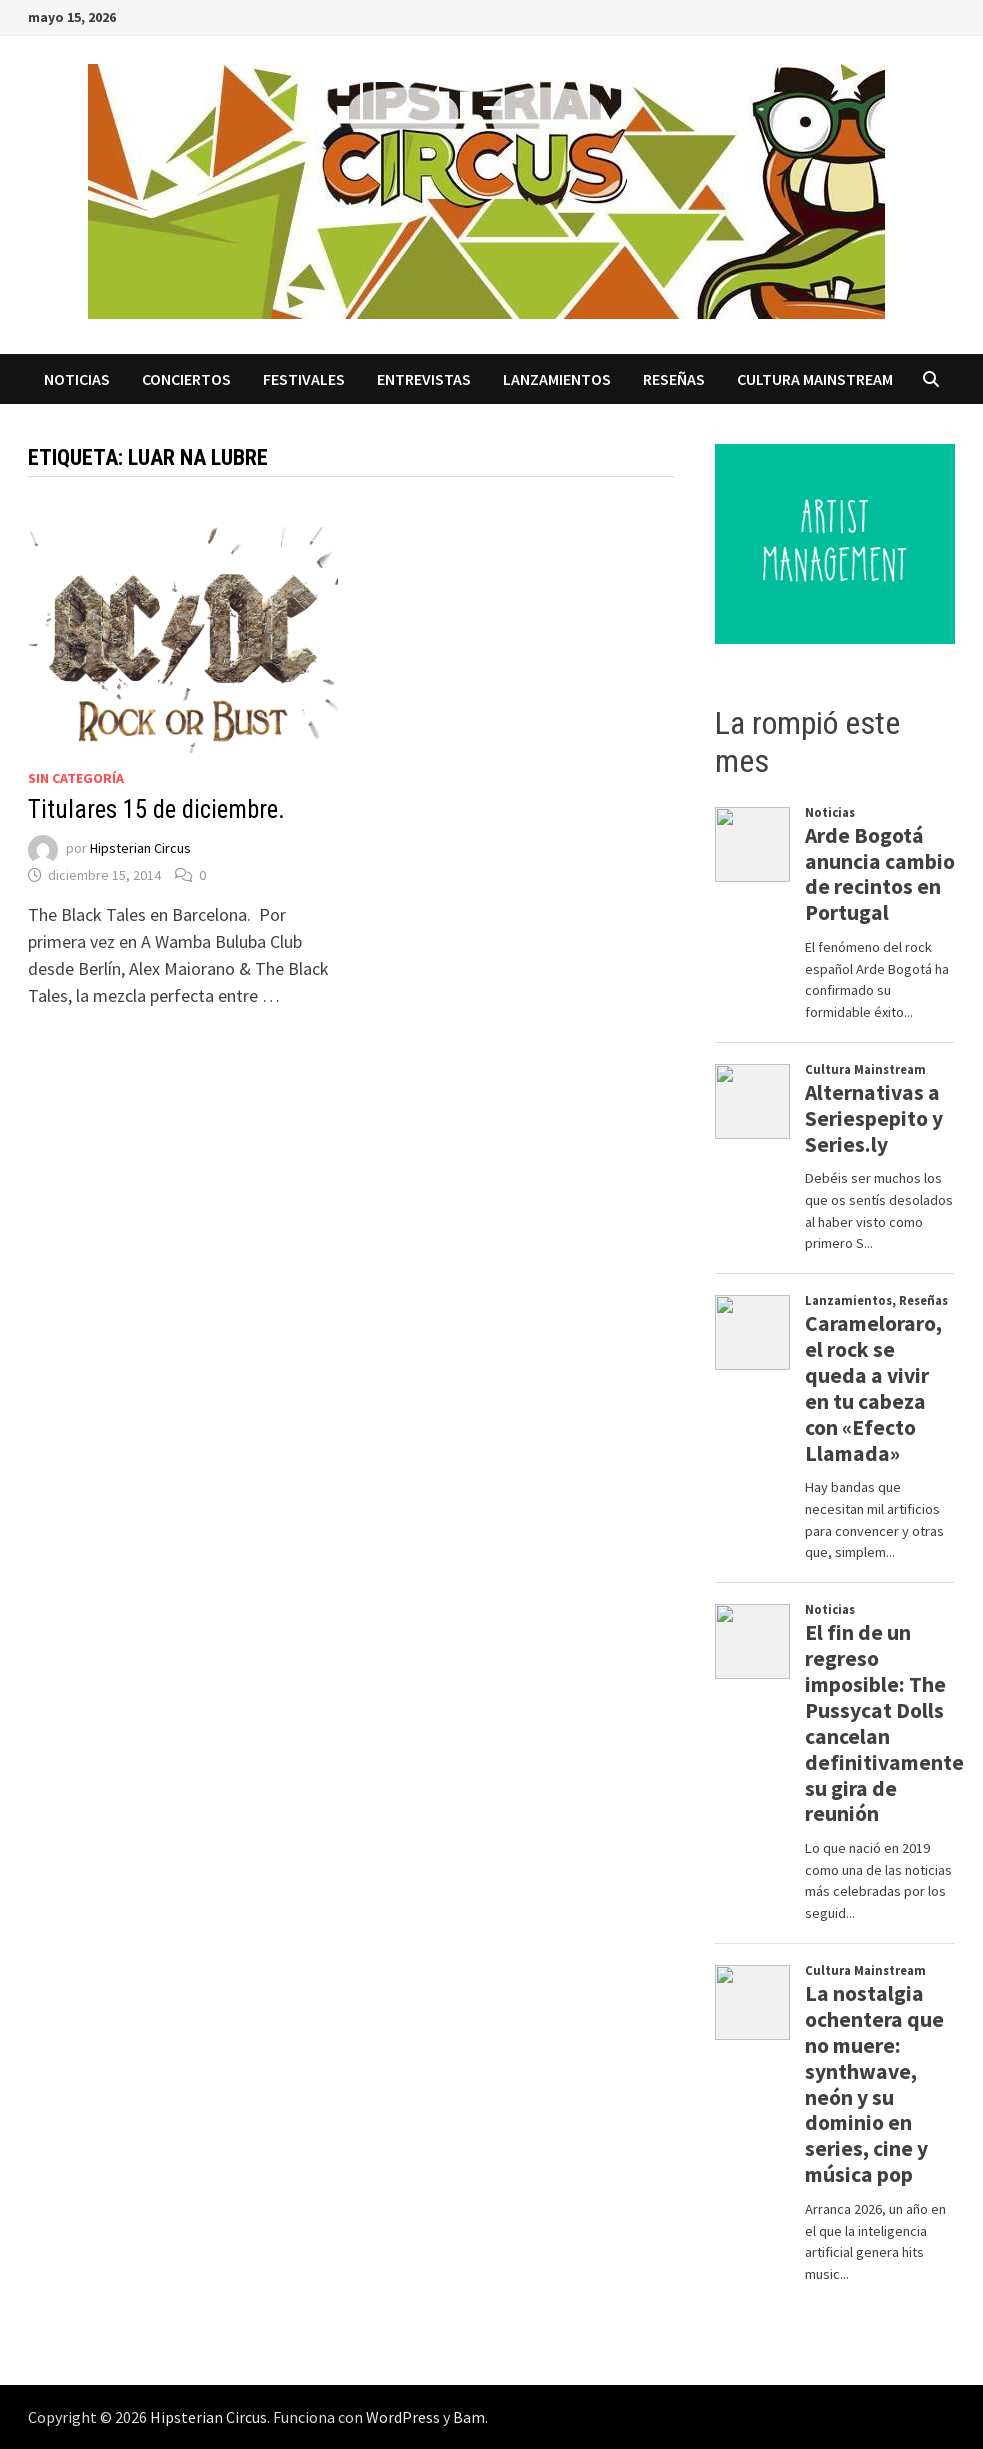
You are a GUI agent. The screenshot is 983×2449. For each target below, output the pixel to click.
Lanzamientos (557, 379)
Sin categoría (76, 778)
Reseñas (674, 379)
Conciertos (186, 379)
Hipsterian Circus (140, 848)
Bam (469, 2417)
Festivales (304, 379)
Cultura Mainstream (815, 379)
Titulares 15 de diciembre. (156, 809)
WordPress (403, 2417)
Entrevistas (424, 379)
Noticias (77, 379)
